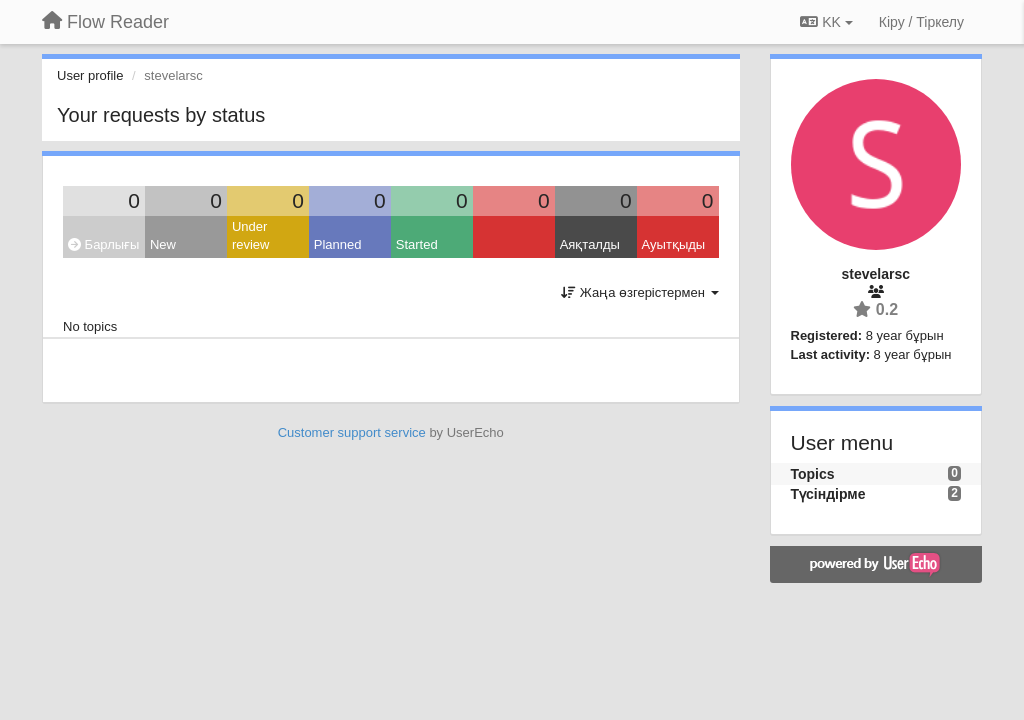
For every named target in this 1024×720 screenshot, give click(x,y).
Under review (251, 236)
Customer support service (352, 432)
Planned (338, 244)
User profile (90, 75)
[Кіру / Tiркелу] (921, 22)
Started (417, 244)
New (163, 244)
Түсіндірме (828, 494)
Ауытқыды (674, 244)
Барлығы (103, 244)
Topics (813, 474)
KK (826, 22)
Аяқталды (590, 244)
